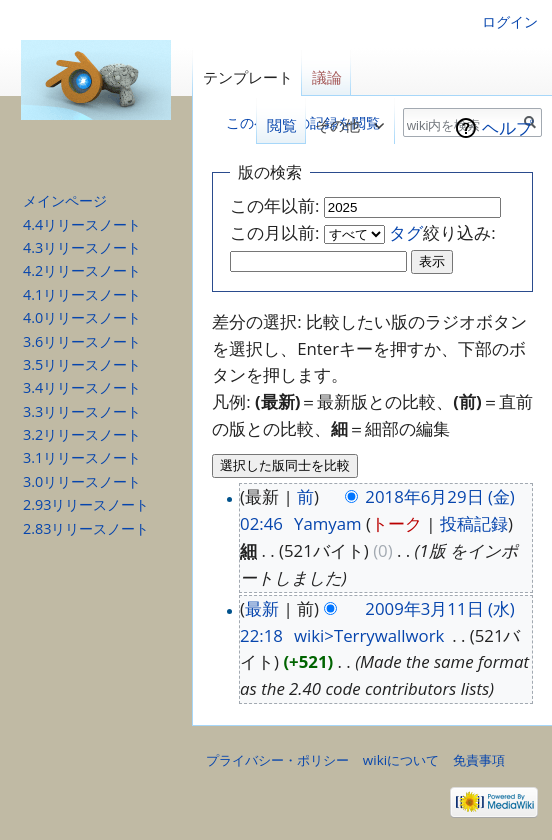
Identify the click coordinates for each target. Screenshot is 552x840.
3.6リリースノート (82, 341)
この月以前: (274, 232)
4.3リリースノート (82, 247)
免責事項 (479, 760)
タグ (406, 232)
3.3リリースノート (82, 411)
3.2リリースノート (82, 434)
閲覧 (276, 125)
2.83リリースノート (86, 528)
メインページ (65, 200)
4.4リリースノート (82, 224)
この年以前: (274, 205)
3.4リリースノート (82, 387)
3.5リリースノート (82, 364)
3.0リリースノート (82, 481)
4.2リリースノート (82, 270)
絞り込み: (442, 232)
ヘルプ (507, 127)
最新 (262, 608)
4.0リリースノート (82, 317)
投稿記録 (474, 523)
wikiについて (401, 760)
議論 (327, 77)
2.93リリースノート (86, 504)
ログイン (510, 21)
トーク (396, 523)
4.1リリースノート (82, 294)
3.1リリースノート (82, 457)
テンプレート (248, 77)
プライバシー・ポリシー (277, 760)
